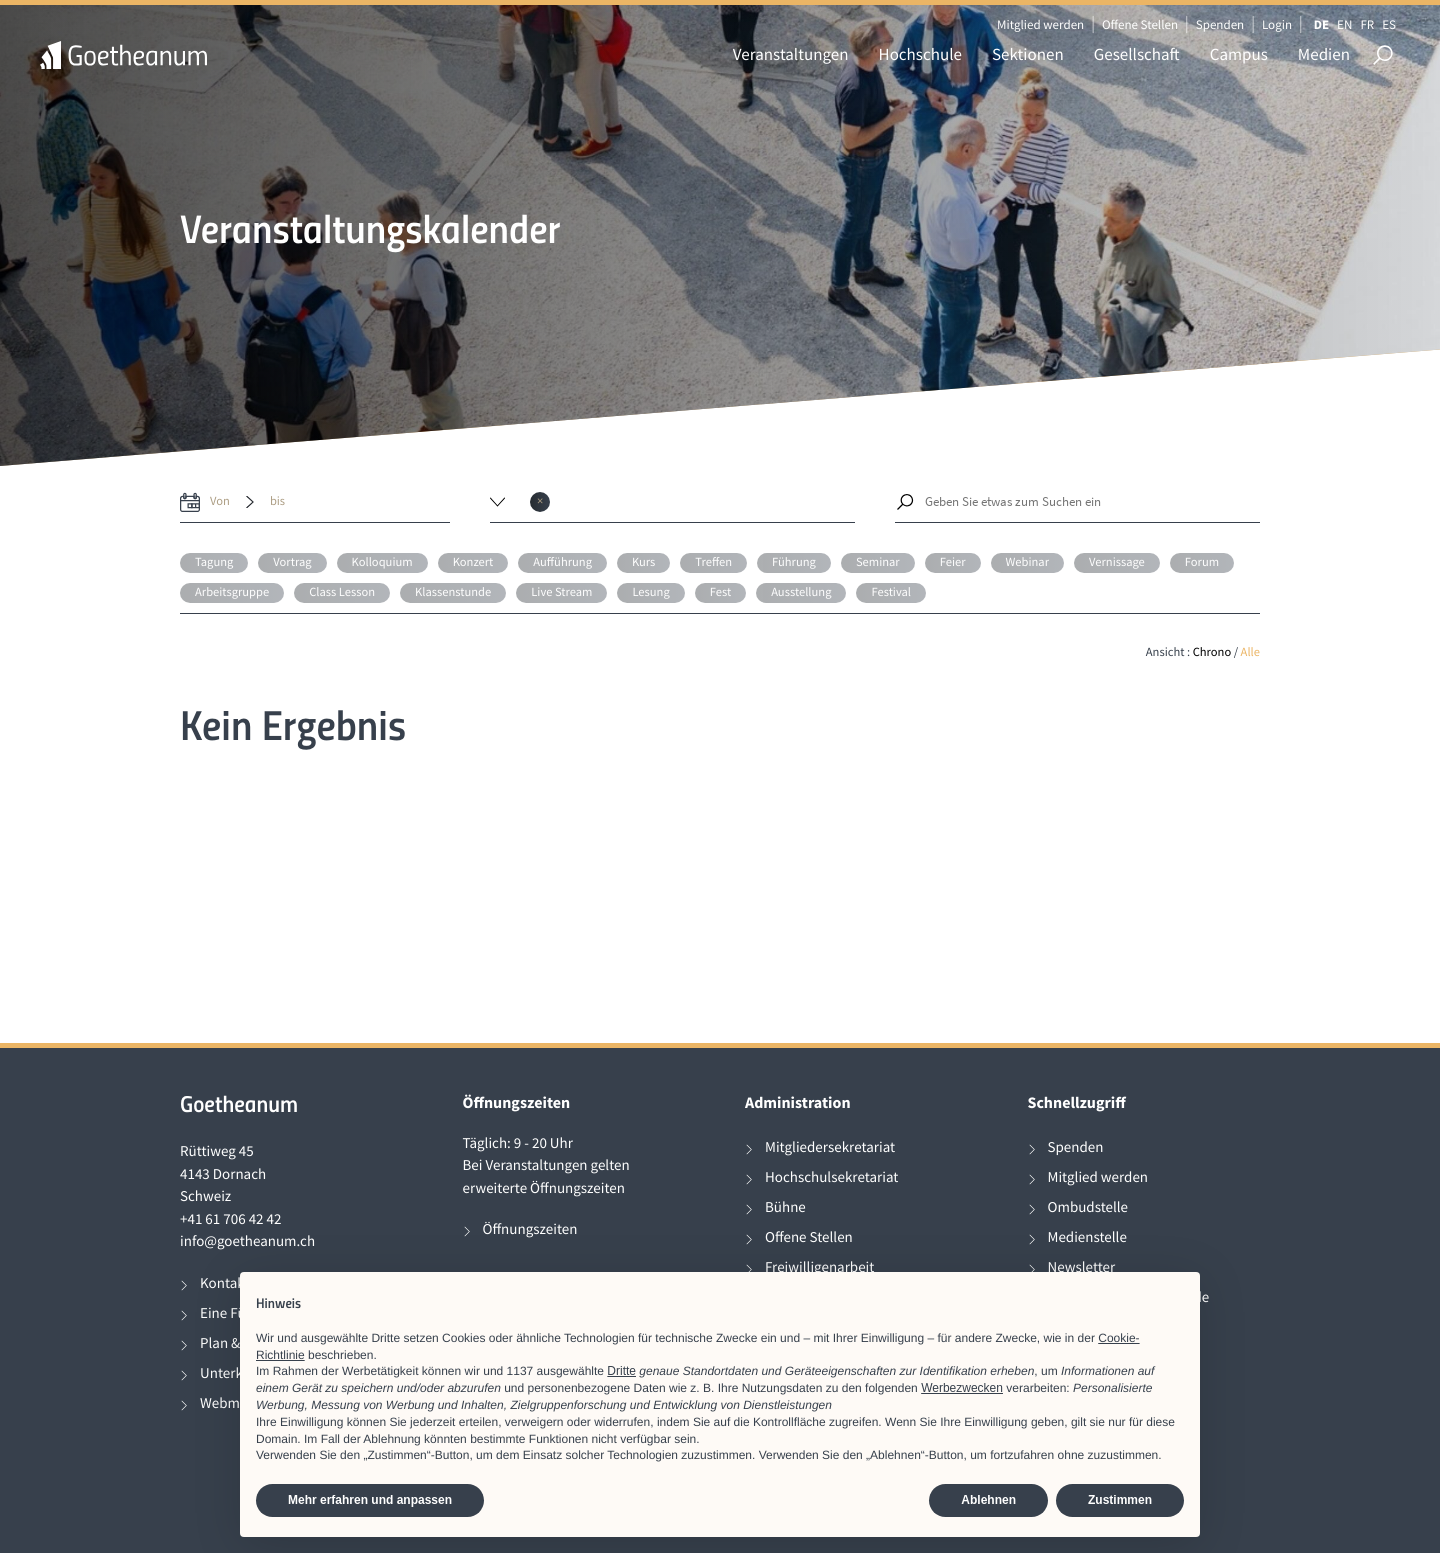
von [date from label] (220, 501)
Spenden (1220, 24)
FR (1367, 24)
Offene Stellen (1140, 24)
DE (1321, 24)
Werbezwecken (962, 1388)
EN (1344, 24)
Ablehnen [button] (988, 1500)
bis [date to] (277, 501)
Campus (1239, 54)
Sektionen (1028, 54)
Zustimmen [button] (1120, 1500)
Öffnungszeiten (530, 1229)
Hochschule (920, 54)
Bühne (785, 1207)
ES (1389, 24)
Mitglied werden (1040, 24)
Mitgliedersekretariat (830, 1147)
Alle (1250, 652)
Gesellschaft (1137, 54)
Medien (1324, 54)
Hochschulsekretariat (831, 1177)
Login (1277, 24)
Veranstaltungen (791, 54)
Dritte (621, 1371)
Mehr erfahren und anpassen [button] (370, 1500)
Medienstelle (1087, 1237)
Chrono (1212, 652)
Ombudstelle (1088, 1207)
